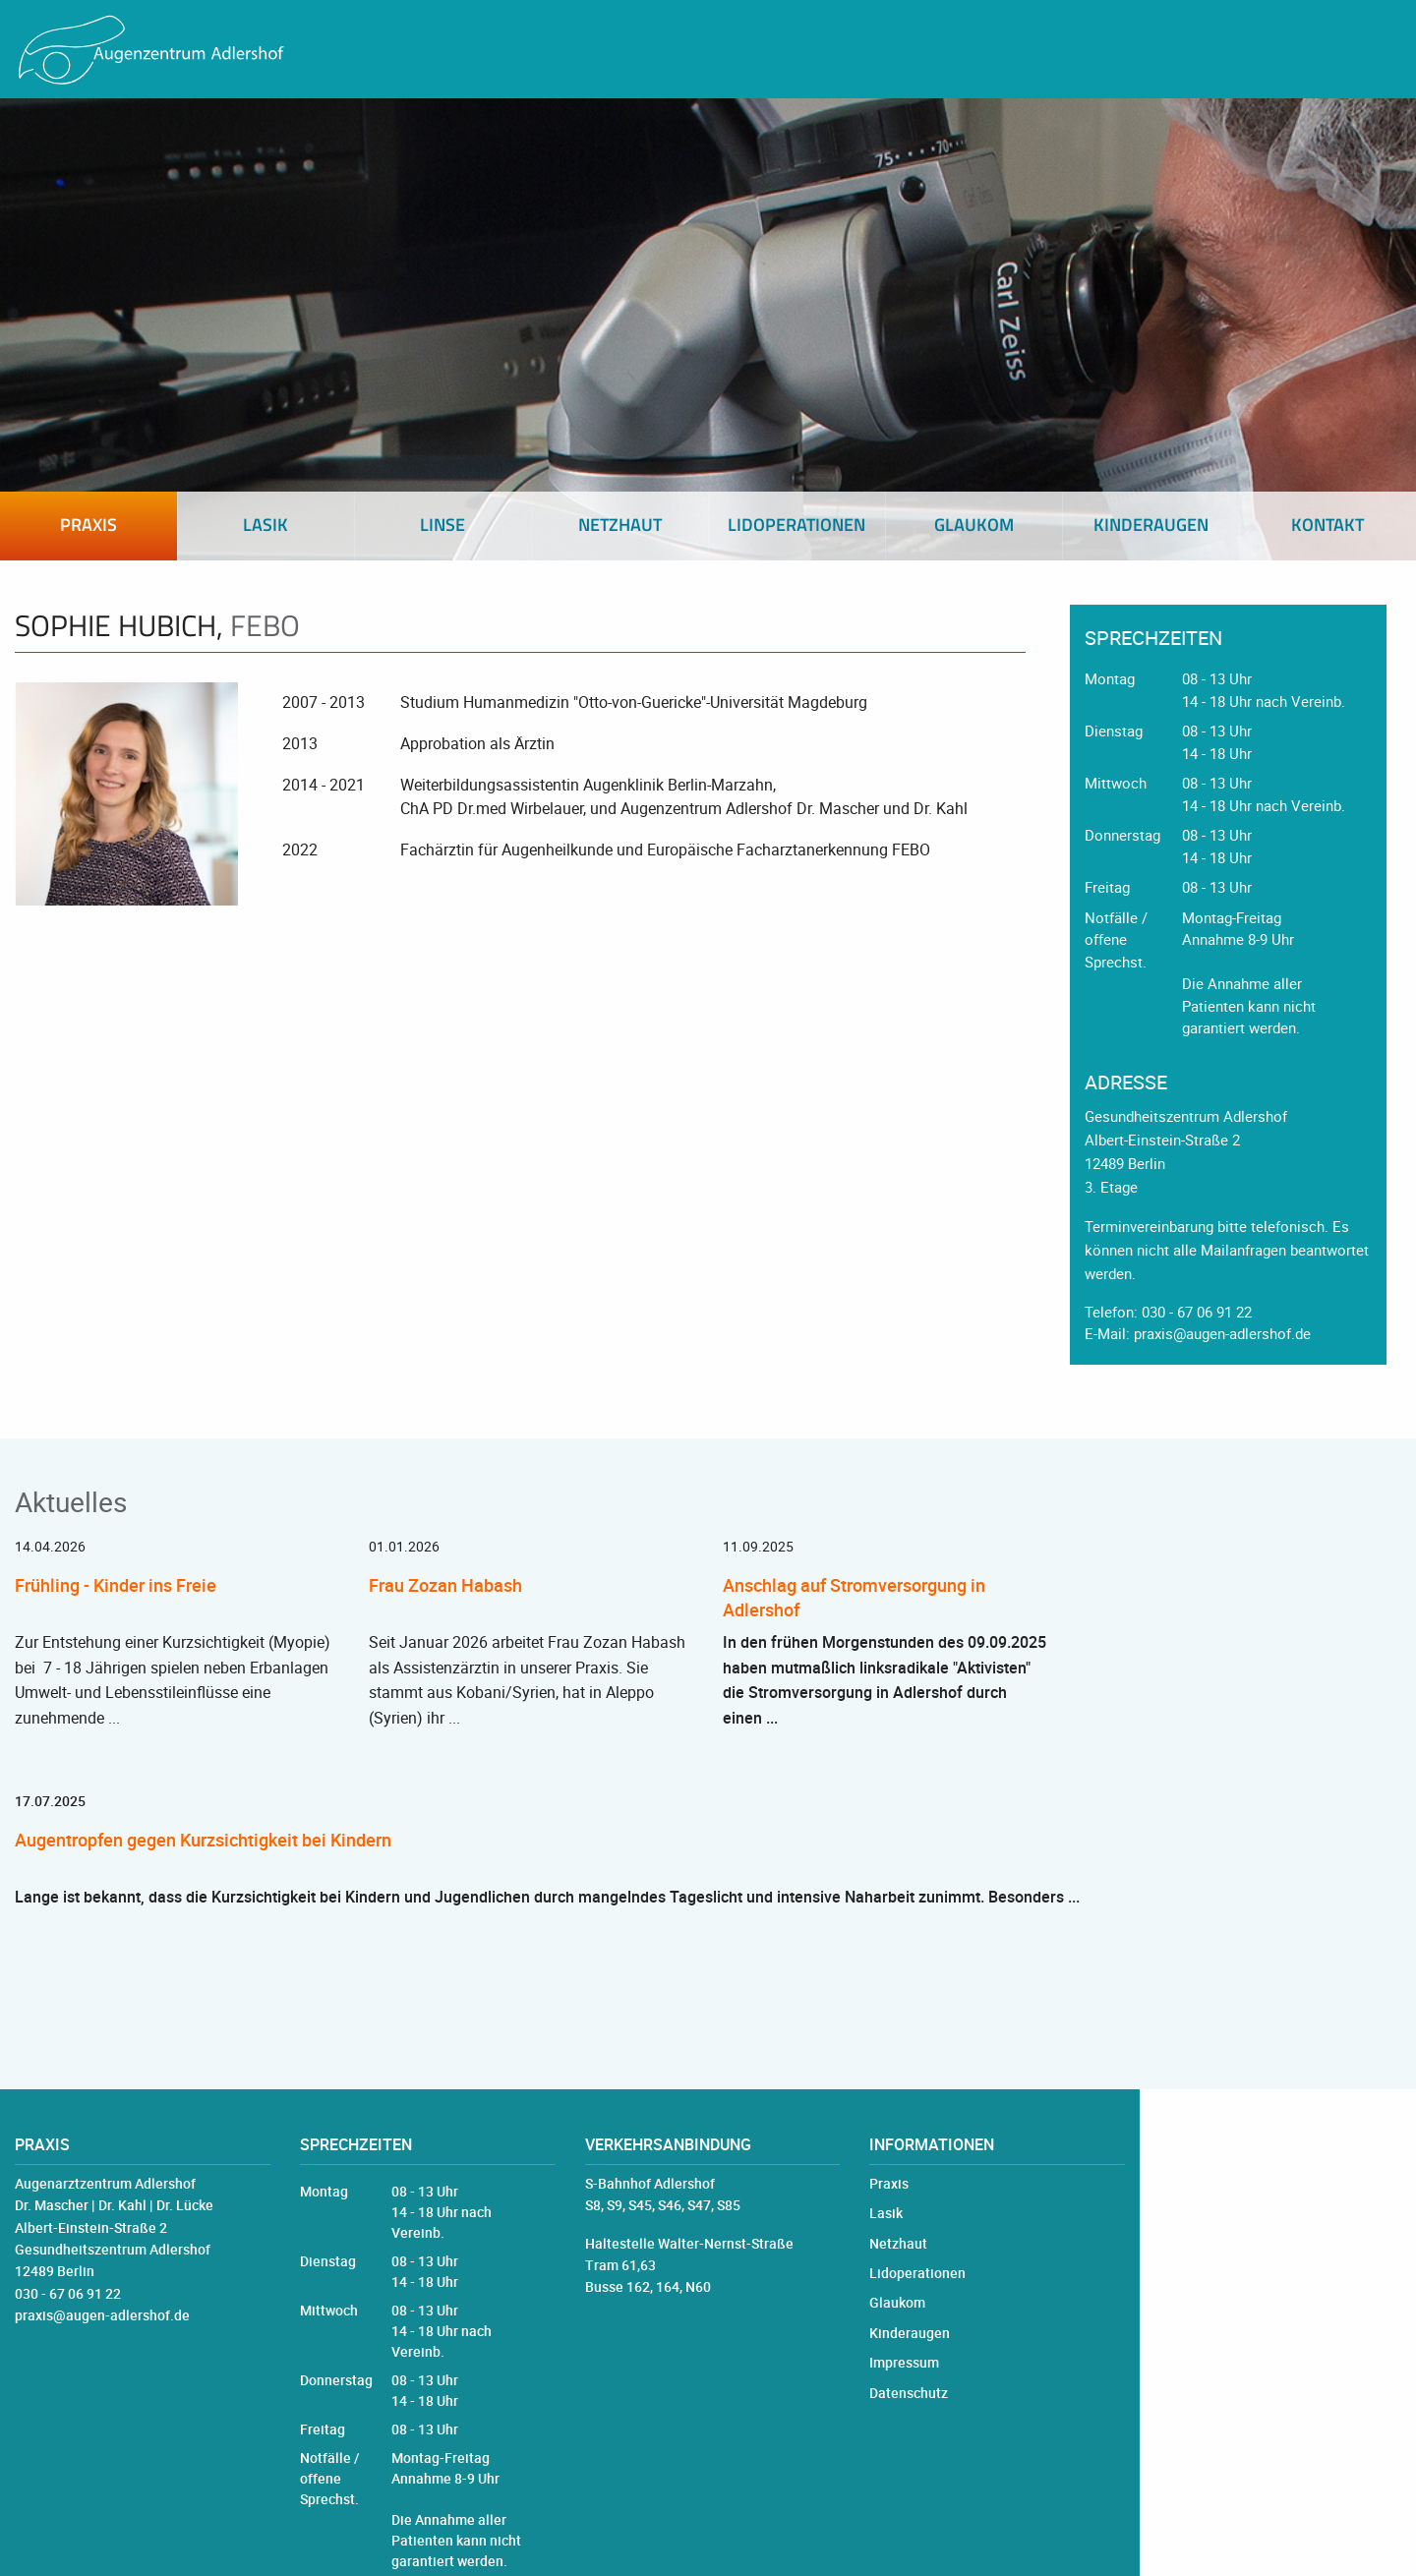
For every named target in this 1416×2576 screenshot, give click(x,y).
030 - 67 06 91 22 (1197, 1311)
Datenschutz (908, 2392)
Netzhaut (898, 2243)
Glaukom (897, 2302)
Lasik (886, 2212)
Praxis (889, 2183)
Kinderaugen (909, 2332)
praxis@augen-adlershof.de (1222, 1333)
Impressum (904, 2362)
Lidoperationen (917, 2272)
